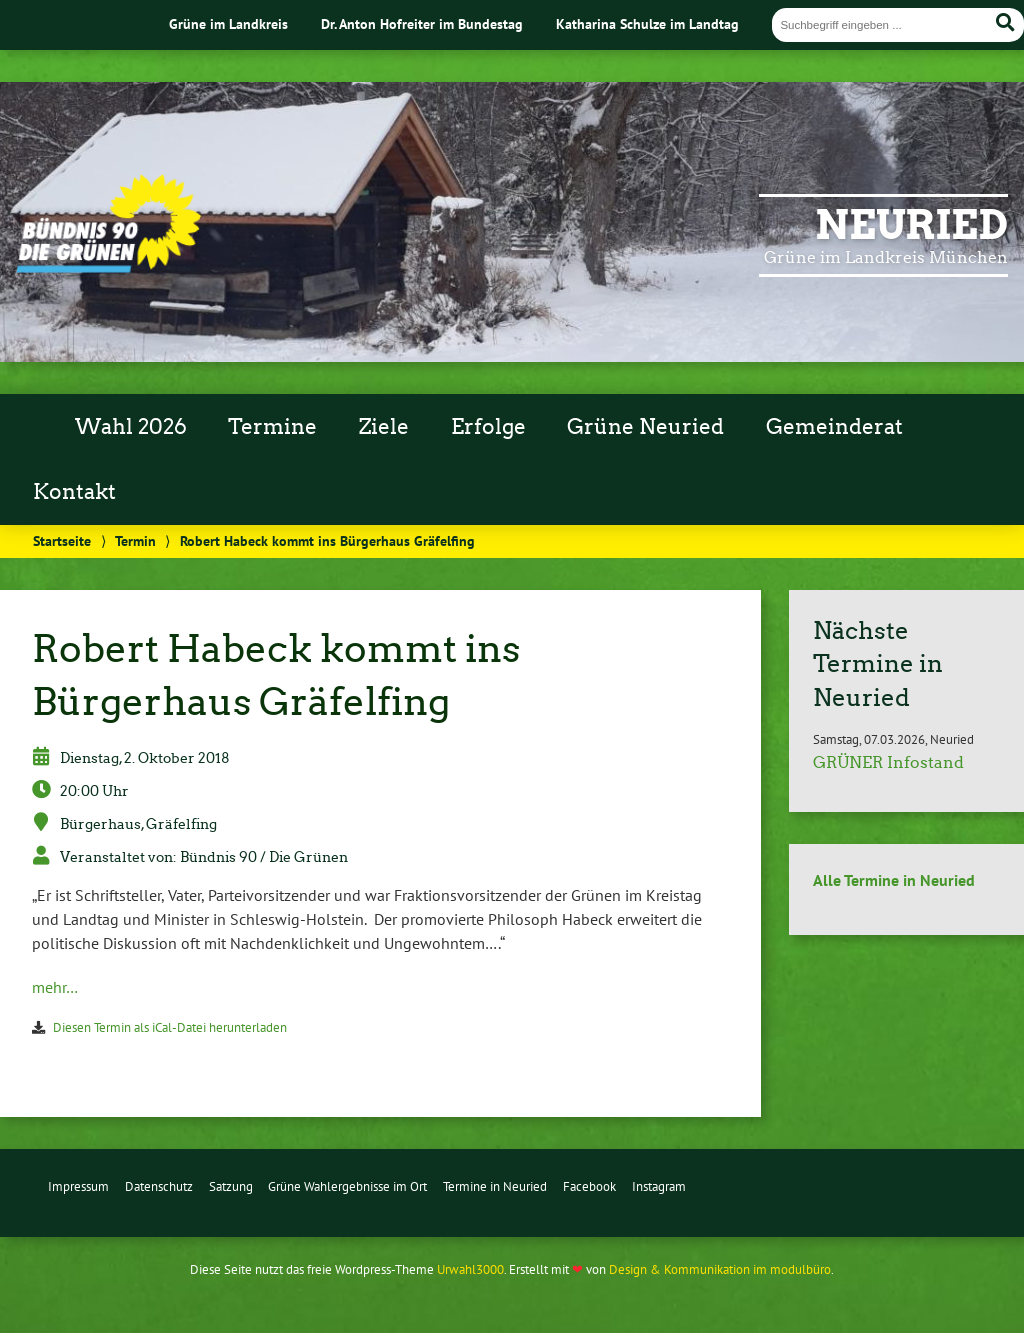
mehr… (55, 987)
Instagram (659, 1186)
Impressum (78, 1186)
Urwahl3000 (470, 1269)
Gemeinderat (834, 427)
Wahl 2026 (131, 427)
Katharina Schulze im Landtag (647, 23)
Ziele (384, 427)
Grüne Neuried (645, 427)
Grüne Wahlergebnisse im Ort (347, 1186)
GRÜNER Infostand (888, 762)
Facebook (589, 1186)
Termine (272, 427)
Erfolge (488, 427)
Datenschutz (159, 1186)
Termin (135, 540)
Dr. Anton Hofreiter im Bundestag (422, 23)
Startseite (62, 540)
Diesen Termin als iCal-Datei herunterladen (170, 1027)
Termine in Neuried (495, 1186)
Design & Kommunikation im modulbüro (720, 1269)
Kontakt (74, 492)
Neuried (911, 225)
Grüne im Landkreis (228, 23)
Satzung (231, 1186)
